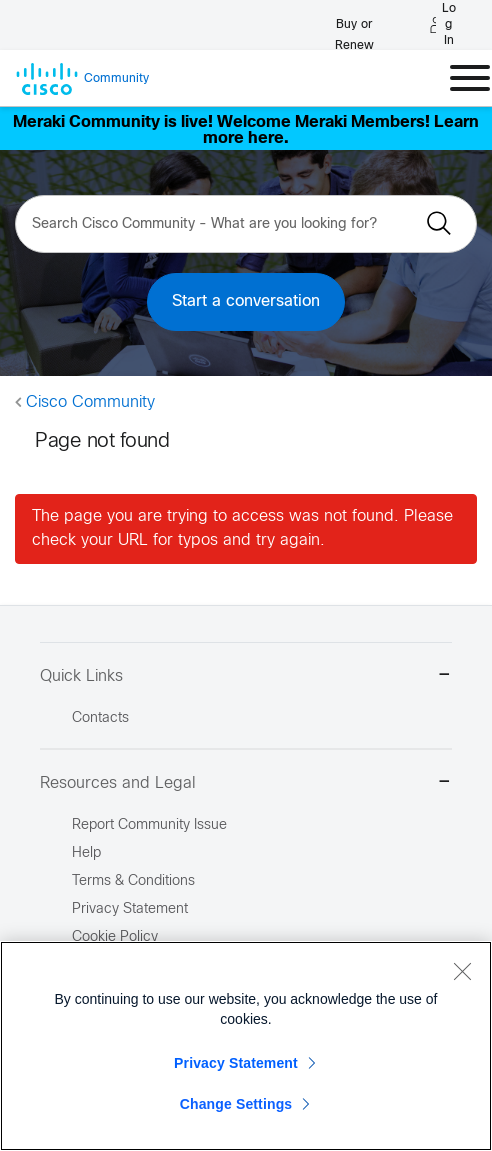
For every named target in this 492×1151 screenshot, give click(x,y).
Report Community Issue (149, 825)
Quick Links (246, 676)
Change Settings (236, 1104)
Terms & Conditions (133, 881)
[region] (246, 1046)
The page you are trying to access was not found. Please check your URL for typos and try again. (242, 528)
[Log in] (443, 25)
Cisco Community (90, 402)
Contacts (100, 718)
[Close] (462, 971)
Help (86, 853)
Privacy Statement (236, 1063)
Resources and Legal (246, 783)
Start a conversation (246, 301)
